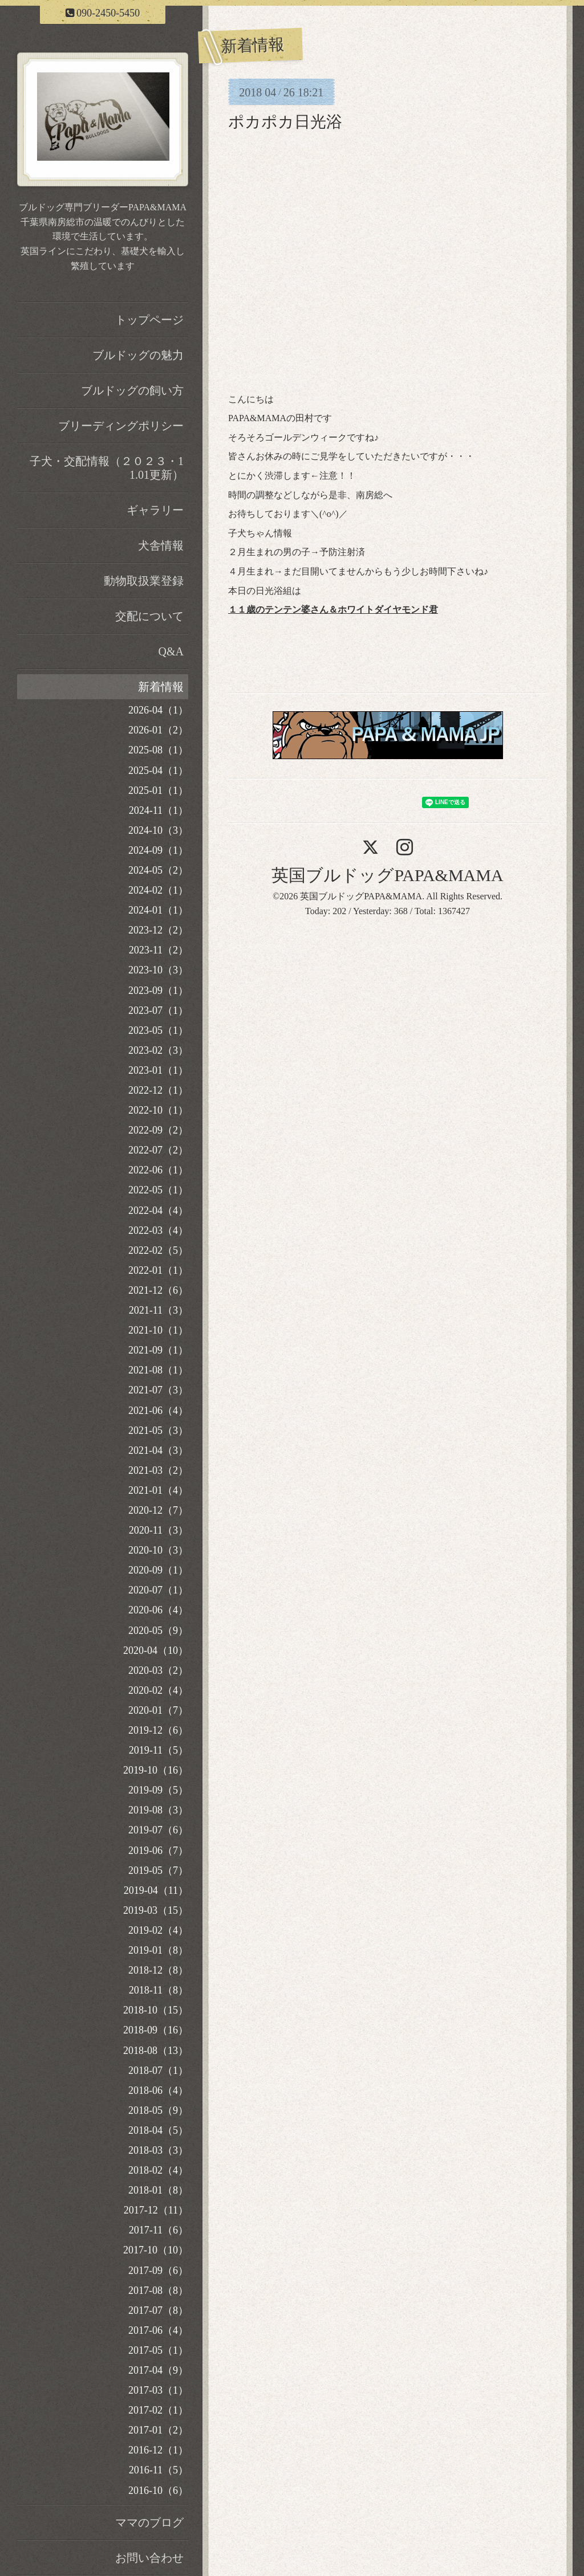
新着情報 (161, 686)
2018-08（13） (155, 2050)
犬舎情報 (161, 545)
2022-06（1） (158, 1170)
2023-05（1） (158, 1030)
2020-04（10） (155, 1650)
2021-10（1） (158, 1330)
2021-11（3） (158, 1310)
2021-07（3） (158, 1390)
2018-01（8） (158, 2190)
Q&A (171, 651)
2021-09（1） (158, 1350)
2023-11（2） (158, 950)
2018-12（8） (158, 1970)
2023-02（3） (158, 1050)
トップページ (149, 319)
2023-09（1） (158, 990)
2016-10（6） (158, 2490)
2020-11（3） (158, 1530)
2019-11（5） (158, 1750)
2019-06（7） (158, 1850)
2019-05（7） (158, 1870)
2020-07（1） (158, 1590)
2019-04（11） (156, 1890)
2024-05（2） (158, 870)
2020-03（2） (158, 1670)
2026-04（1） (158, 710)
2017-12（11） (156, 2210)
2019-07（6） (158, 1830)
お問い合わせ (149, 2557)
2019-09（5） (158, 1790)
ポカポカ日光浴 (285, 122)
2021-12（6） (158, 1290)
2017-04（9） (158, 2370)
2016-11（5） (158, 2470)
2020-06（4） (158, 1610)
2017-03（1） (158, 2390)
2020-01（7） (158, 1710)
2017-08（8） (158, 2290)
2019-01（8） (158, 1950)
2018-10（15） (155, 2010)
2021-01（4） (158, 1490)
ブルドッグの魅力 (138, 355)
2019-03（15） (155, 1910)
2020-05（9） (158, 1630)
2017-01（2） (158, 2430)
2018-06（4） (158, 2090)
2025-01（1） (158, 790)
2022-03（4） (158, 1230)
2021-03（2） (158, 1470)
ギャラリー (155, 510)
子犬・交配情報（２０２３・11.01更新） (107, 468)
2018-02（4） (158, 2170)
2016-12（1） (158, 2450)
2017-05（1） (158, 2350)
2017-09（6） (158, 2270)
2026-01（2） (158, 730)
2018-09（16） (155, 2030)
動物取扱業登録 (144, 580)
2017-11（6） (158, 2230)
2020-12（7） (158, 1510)
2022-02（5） (158, 1250)
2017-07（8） (158, 2310)
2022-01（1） (158, 1270)
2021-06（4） (158, 1410)
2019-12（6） (158, 1730)
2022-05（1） (158, 1190)
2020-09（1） (158, 1570)
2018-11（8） (158, 1990)
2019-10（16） (155, 1770)
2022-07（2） (158, 1150)
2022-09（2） (158, 1130)
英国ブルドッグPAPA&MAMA (387, 875)
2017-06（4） (158, 2330)
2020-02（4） (158, 1690)
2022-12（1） (158, 1090)
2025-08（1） (158, 750)
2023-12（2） (158, 930)
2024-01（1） (158, 910)
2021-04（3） (158, 1450)
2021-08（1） (158, 1370)
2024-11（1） (158, 810)
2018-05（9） (158, 2110)
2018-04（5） (158, 2130)
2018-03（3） (158, 2150)
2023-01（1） (158, 1070)
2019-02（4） (158, 1930)
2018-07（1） (158, 2070)
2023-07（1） (158, 1010)
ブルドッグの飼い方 (132, 390)
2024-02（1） (158, 890)
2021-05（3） (158, 1430)
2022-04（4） (158, 1210)
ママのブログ (149, 2522)
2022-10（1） (158, 1110)
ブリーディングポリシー (121, 425)
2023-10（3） (158, 970)
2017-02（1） (158, 2410)
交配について (149, 616)
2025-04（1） (158, 770)
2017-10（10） (155, 2250)
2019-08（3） (158, 1810)
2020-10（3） (158, 1550)
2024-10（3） (158, 830)
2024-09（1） (158, 850)
